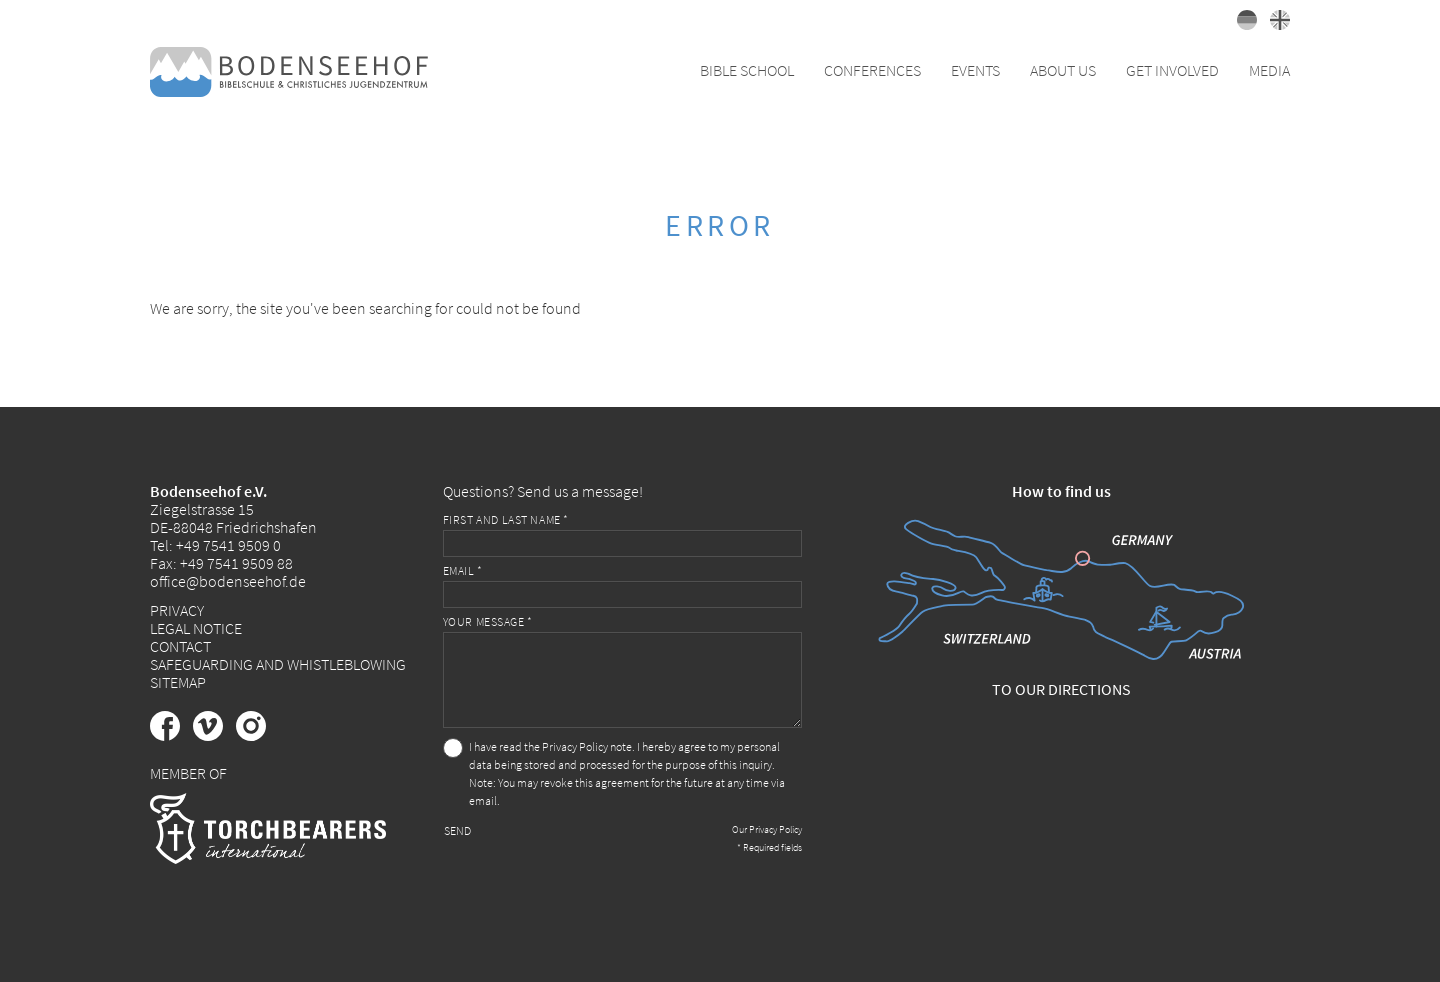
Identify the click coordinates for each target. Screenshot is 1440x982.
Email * (463, 570)
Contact (180, 646)
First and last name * (506, 519)
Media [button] (1269, 70)
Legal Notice (196, 628)
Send (457, 830)
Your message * (488, 621)
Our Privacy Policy (767, 829)
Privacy (177, 610)
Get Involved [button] (1172, 70)
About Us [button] (1063, 70)
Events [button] (975, 70)
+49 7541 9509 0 (228, 545)
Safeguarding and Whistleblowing (278, 664)
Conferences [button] (872, 70)
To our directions (1061, 689)
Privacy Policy (575, 746)
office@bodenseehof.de (228, 581)
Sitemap (178, 682)
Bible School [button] (747, 70)
